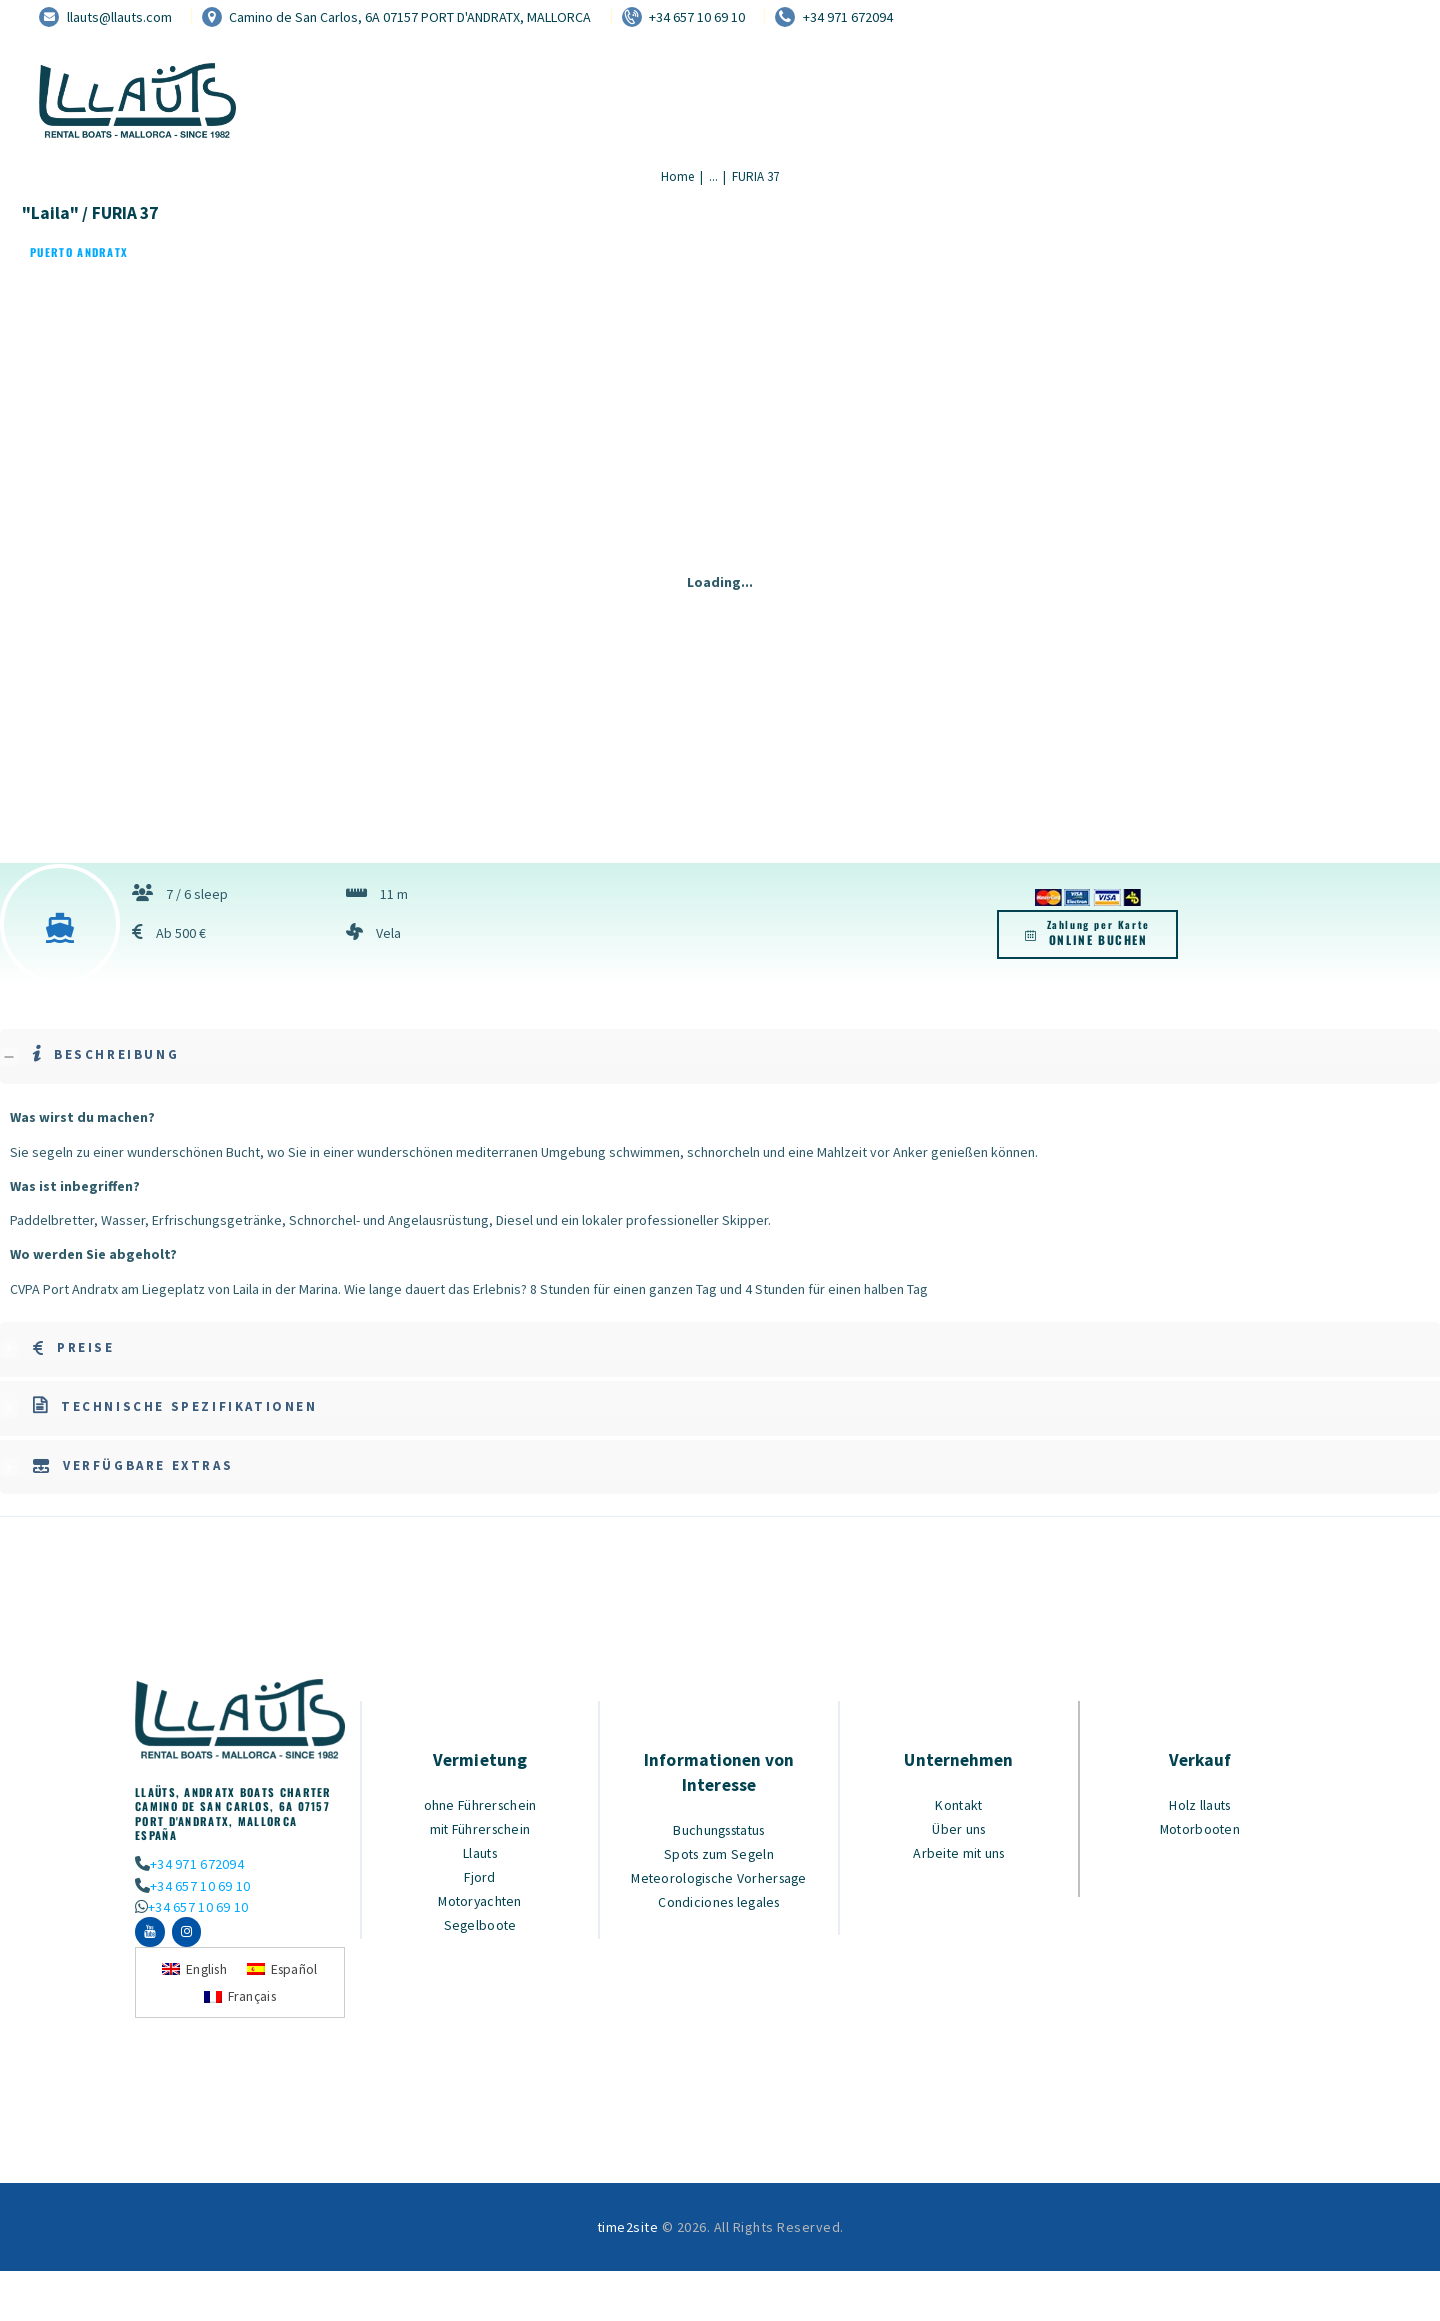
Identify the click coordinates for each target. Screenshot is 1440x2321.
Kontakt (959, 1804)
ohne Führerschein (480, 1804)
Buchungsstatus (719, 1829)
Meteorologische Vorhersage (719, 1877)
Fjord (480, 1876)
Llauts (480, 1852)
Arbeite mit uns (959, 1852)
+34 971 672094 (195, 1863)
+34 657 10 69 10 (198, 1885)
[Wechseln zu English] (193, 1975)
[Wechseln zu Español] (284, 1975)
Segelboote (480, 1924)
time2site (628, 2234)
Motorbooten (1200, 1828)
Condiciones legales (719, 1901)
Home (677, 176)
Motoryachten (480, 1900)
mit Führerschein (480, 1828)
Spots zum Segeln (719, 1853)
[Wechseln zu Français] (240, 2003)
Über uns (959, 1828)
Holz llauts (1200, 1804)
